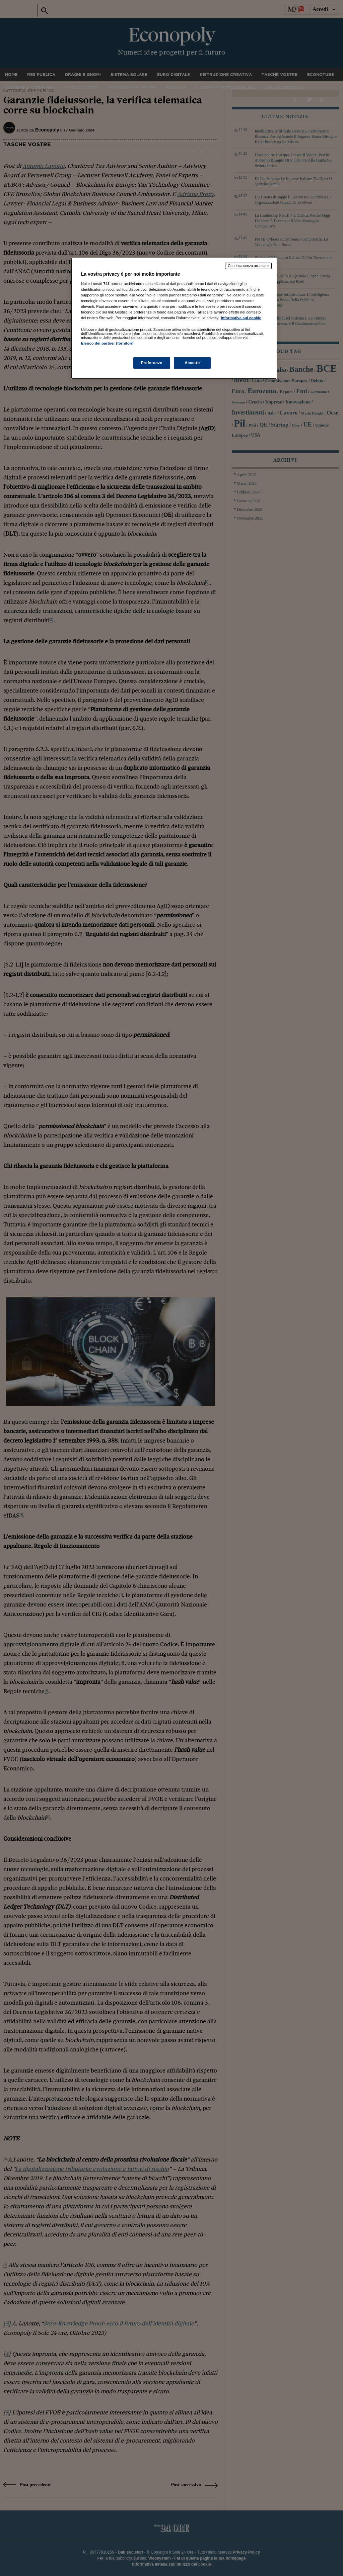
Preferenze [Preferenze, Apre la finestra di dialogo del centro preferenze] (151, 363)
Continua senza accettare (248, 266)
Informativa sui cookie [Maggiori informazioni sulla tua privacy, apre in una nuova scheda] (241, 318)
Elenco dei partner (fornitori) (107, 343)
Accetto (192, 363)
